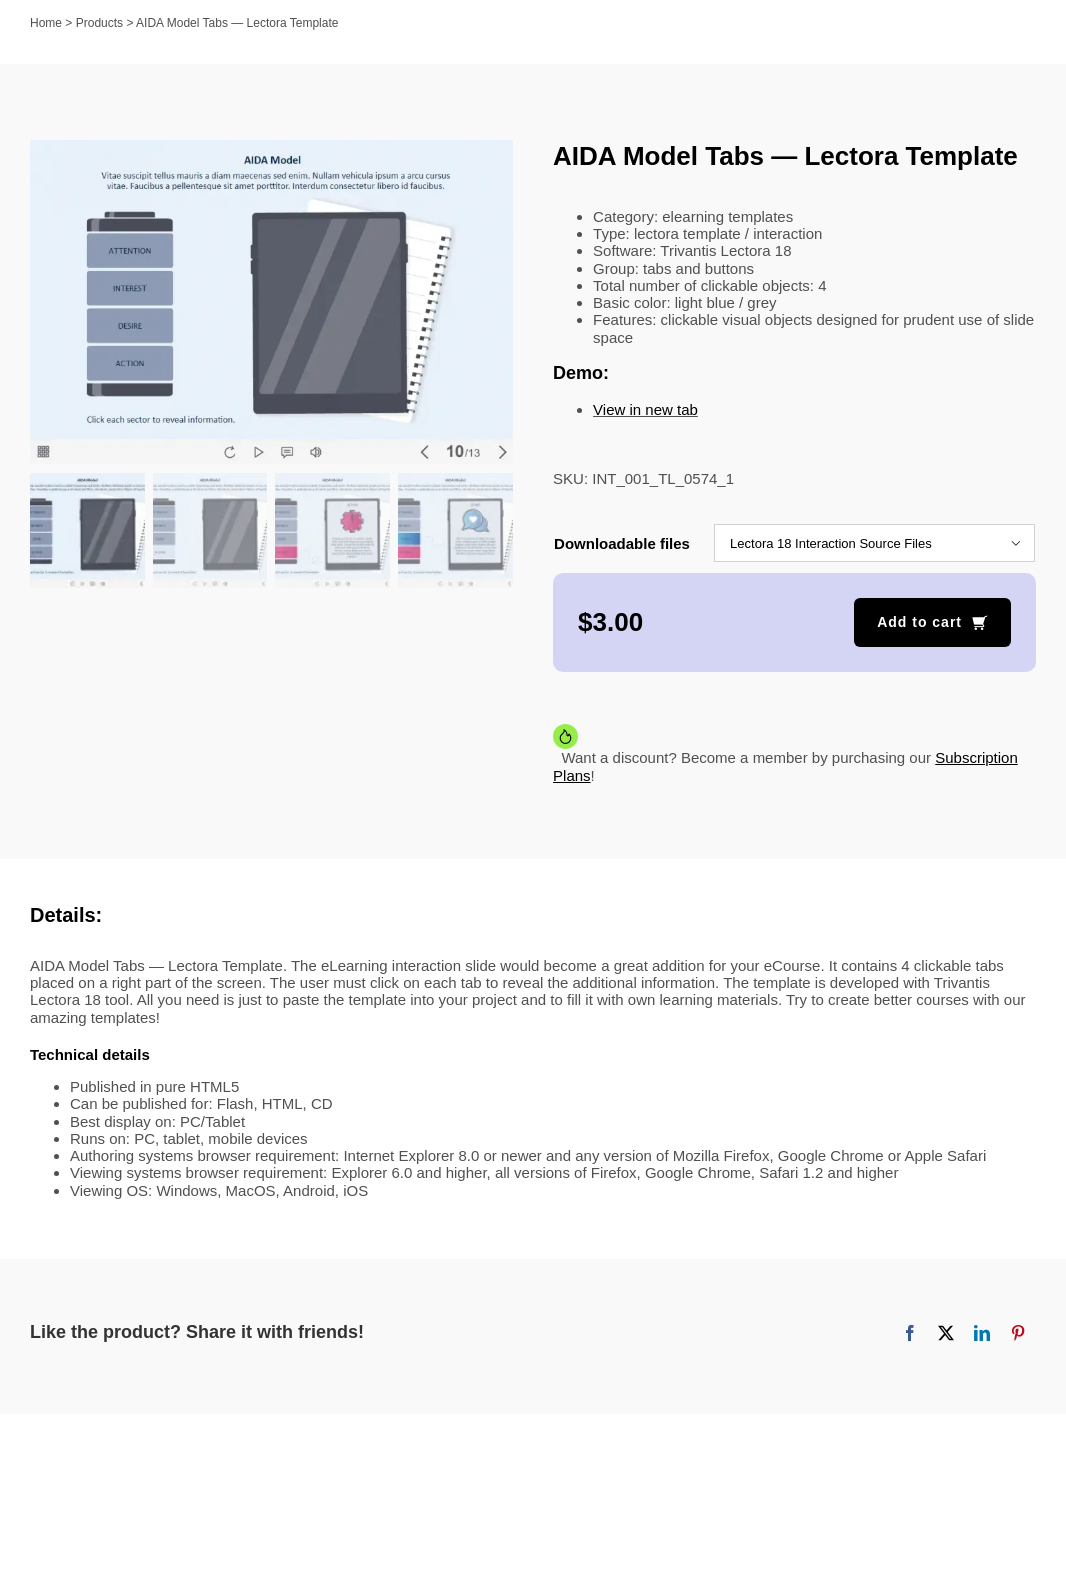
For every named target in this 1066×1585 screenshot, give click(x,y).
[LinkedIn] (982, 1333)
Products (99, 23)
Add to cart (919, 622)
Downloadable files (622, 543)
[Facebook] (910, 1333)
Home (46, 23)
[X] (946, 1333)
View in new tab (645, 409)
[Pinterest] (1018, 1333)
